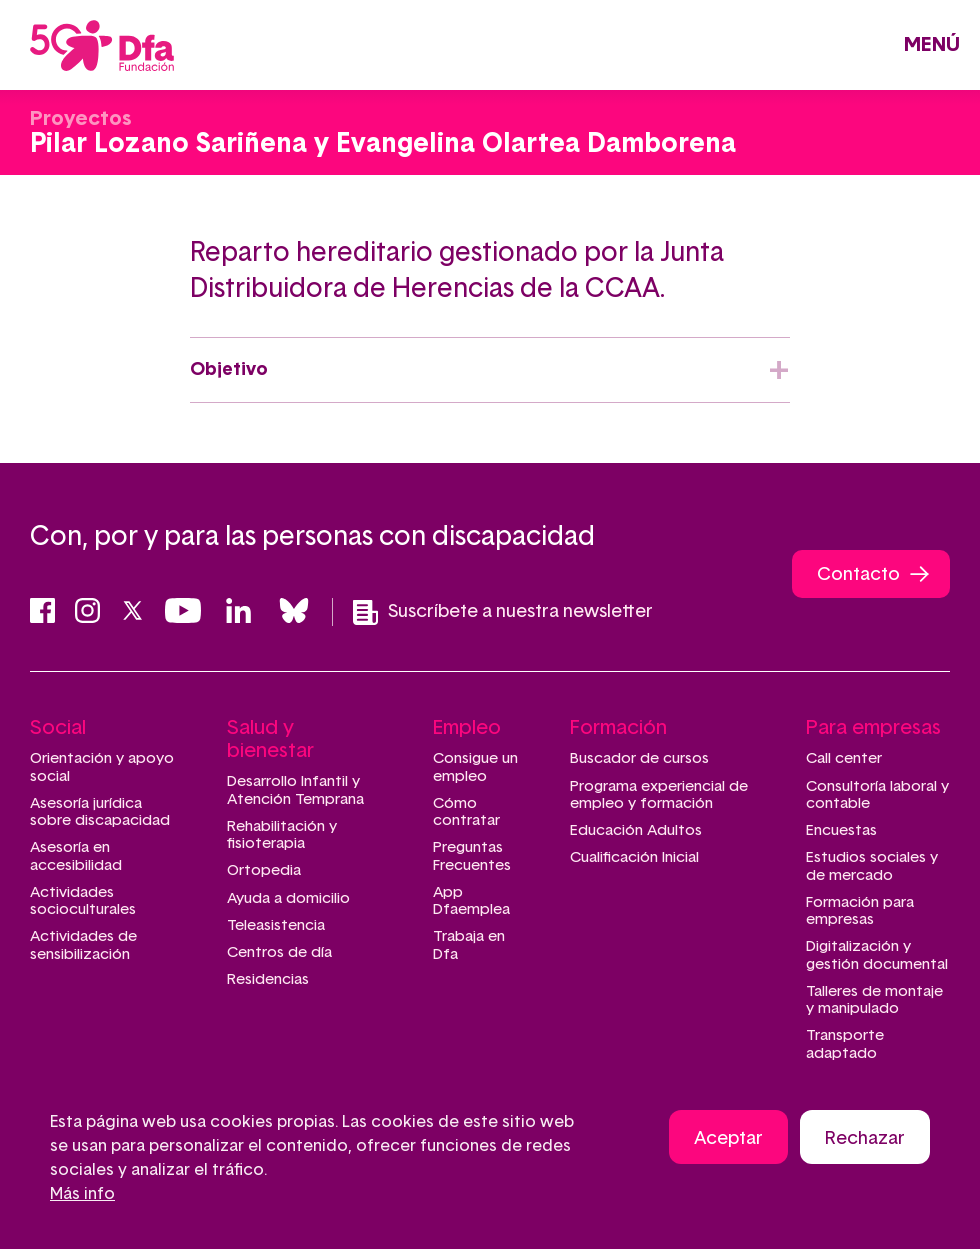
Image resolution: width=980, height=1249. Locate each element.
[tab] (490, 370)
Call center (844, 758)
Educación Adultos (636, 830)
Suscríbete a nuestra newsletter (503, 612)
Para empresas (873, 728)
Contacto (858, 575)
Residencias (268, 979)
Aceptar (728, 1139)
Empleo (467, 728)
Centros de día (279, 952)
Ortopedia (264, 870)
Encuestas (841, 830)
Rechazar (865, 1139)
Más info (82, 1194)
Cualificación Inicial (634, 857)
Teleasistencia (276, 925)
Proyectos (80, 119)
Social (58, 728)
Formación (618, 728)
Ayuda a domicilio (288, 898)
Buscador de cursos (639, 758)
